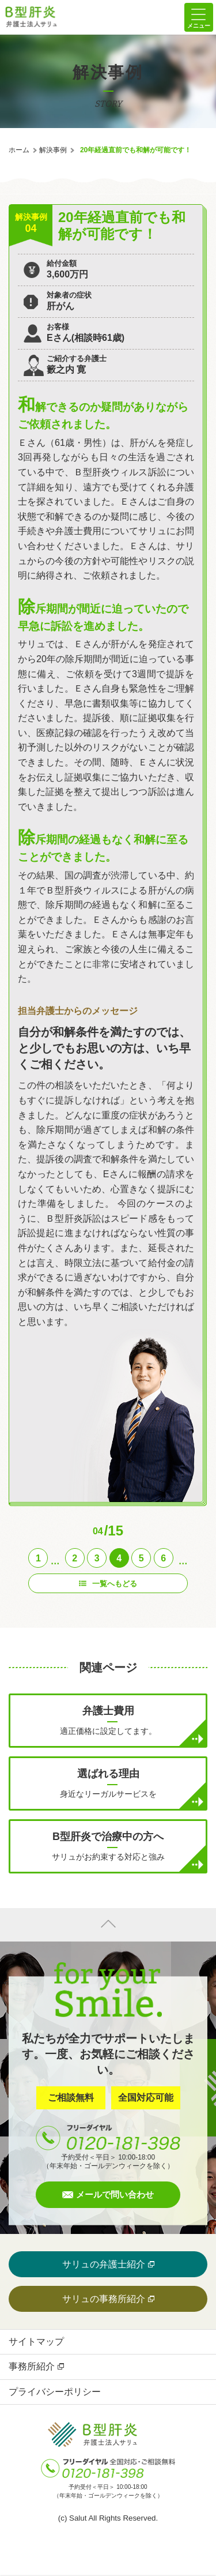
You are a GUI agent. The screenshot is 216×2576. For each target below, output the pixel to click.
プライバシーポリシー (55, 2392)
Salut (77, 2518)
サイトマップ (36, 2341)
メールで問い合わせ (115, 2194)
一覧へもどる (114, 1583)
